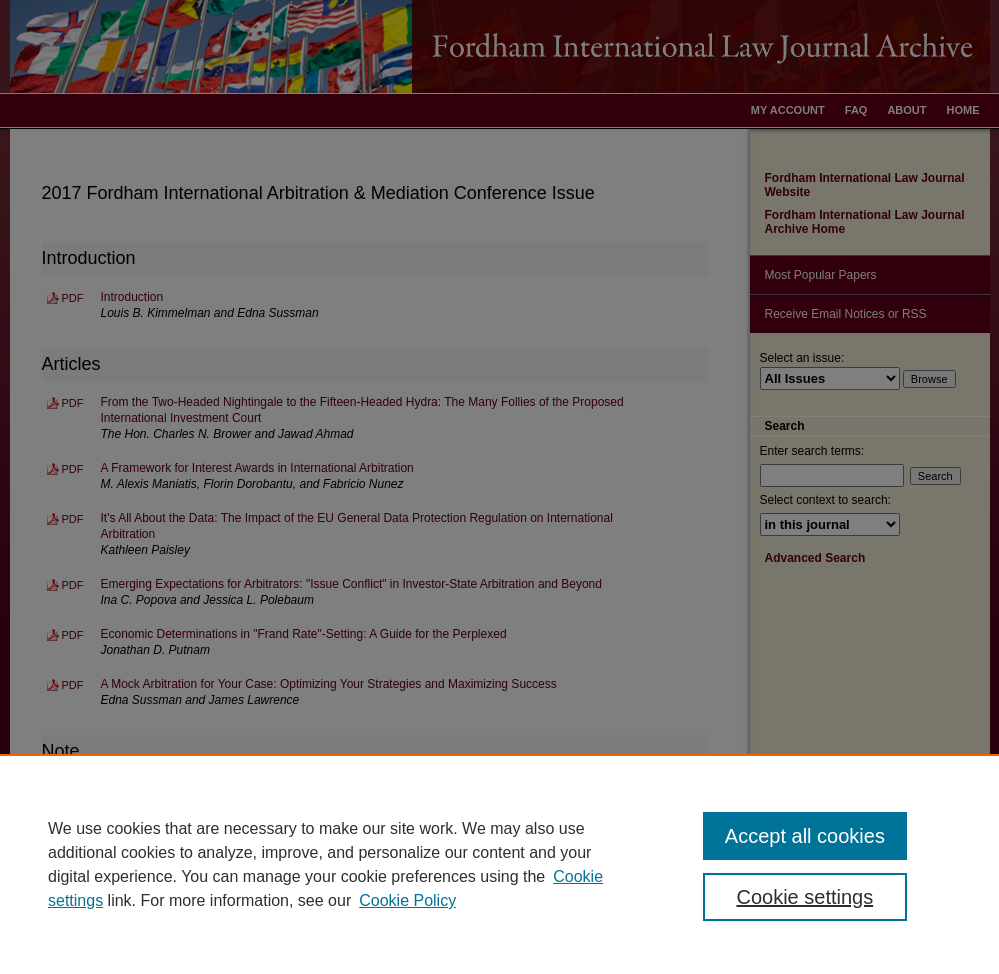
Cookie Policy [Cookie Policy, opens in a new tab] (407, 900)
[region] (499, 864)
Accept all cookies (805, 836)
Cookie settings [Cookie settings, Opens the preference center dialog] (804, 897)
